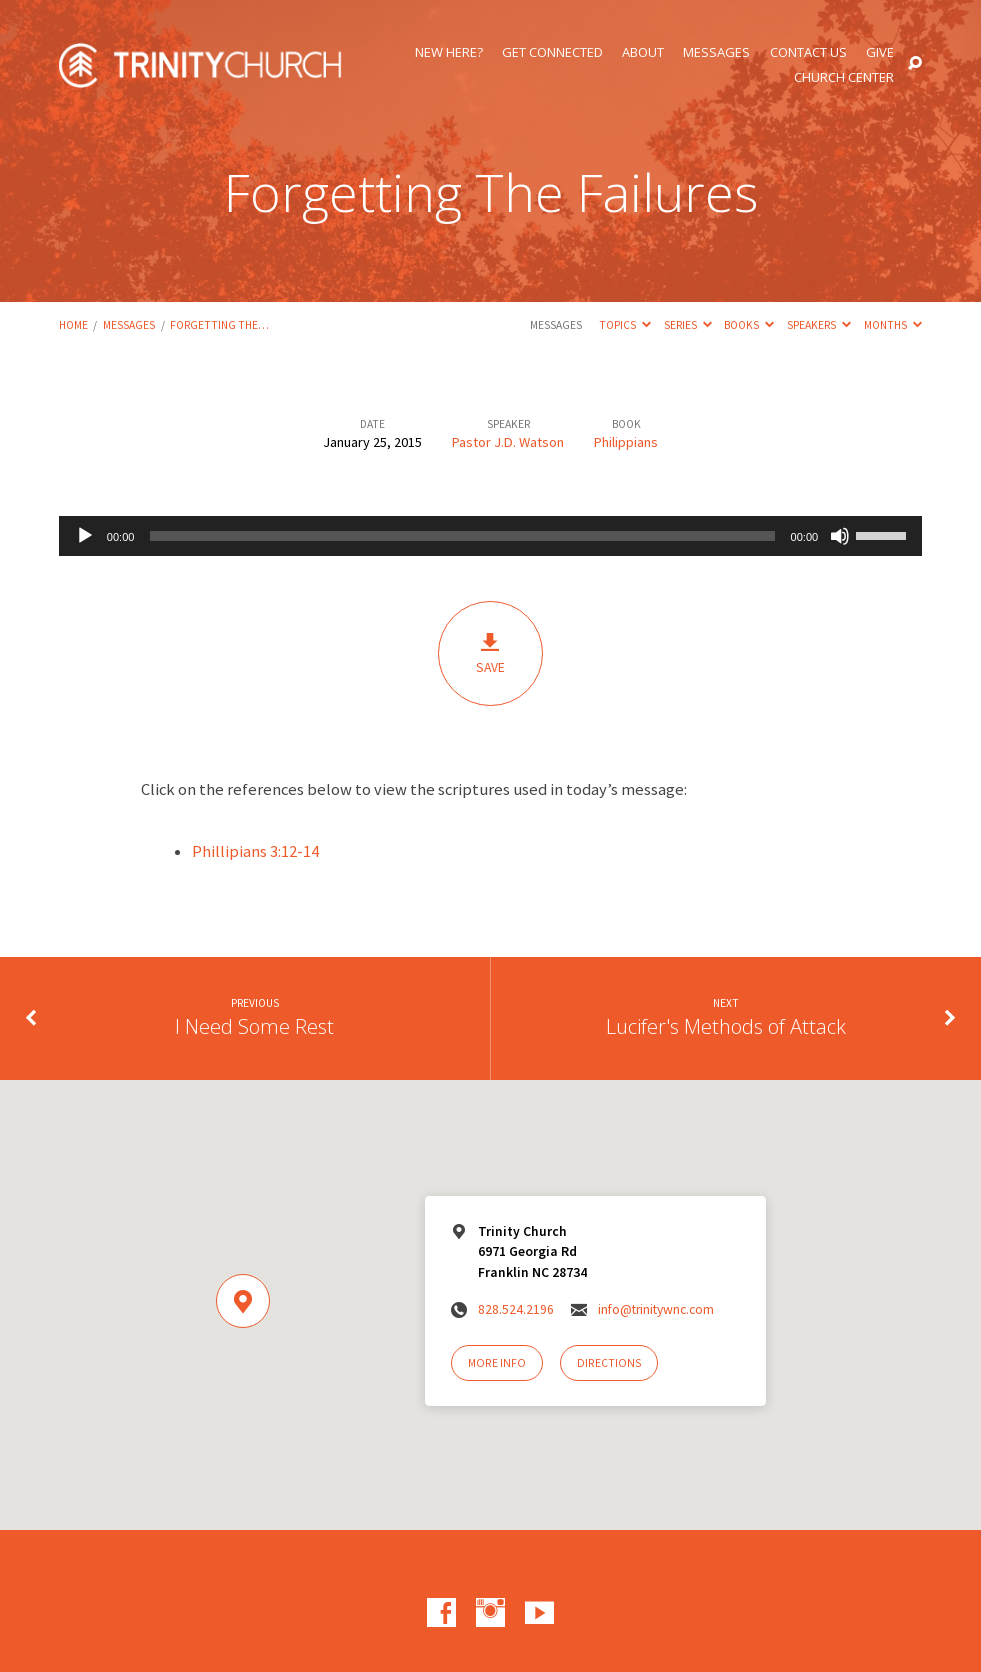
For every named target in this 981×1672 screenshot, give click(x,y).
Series (688, 325)
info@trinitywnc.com (656, 1309)
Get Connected (552, 52)
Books (749, 325)
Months (893, 325)
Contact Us (808, 52)
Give (880, 52)
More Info (497, 1363)
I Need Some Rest (254, 1026)
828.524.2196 (516, 1309)
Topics (625, 325)
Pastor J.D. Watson (508, 442)
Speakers (819, 325)
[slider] (462, 536)
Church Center (844, 77)
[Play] (85, 536)
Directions (609, 1363)
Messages (716, 52)
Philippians (626, 442)
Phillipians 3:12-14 (255, 851)
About (643, 52)
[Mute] (840, 536)
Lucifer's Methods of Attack (726, 1026)
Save (490, 653)
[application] (490, 536)
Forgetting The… (219, 325)
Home (73, 325)
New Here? (449, 52)
